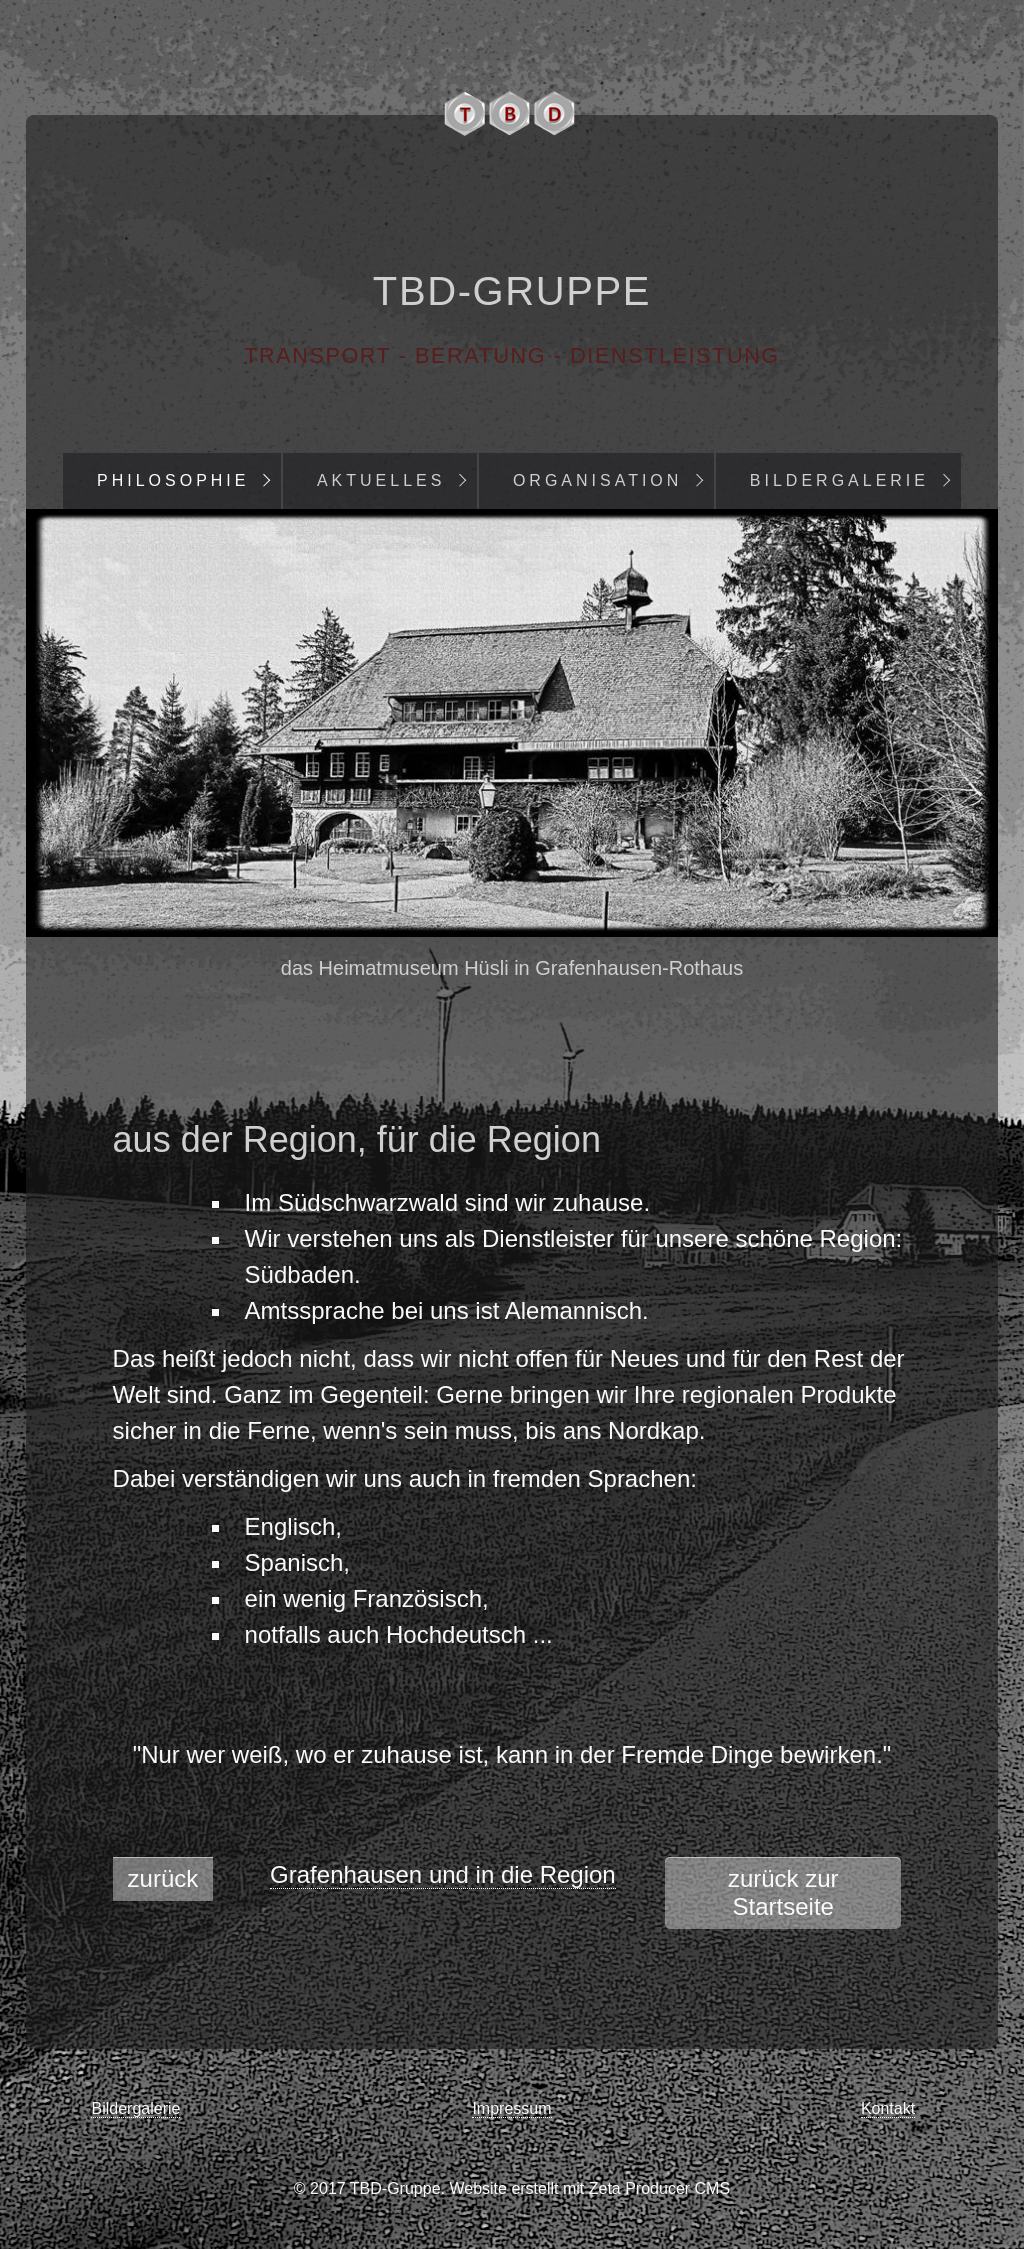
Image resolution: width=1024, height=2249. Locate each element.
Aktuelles (381, 480)
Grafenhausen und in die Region (443, 1874)
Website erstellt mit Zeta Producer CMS (589, 2188)
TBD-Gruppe (512, 291)
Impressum (511, 2108)
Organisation (598, 480)
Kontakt (888, 2108)
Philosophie (173, 480)
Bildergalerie (839, 480)
